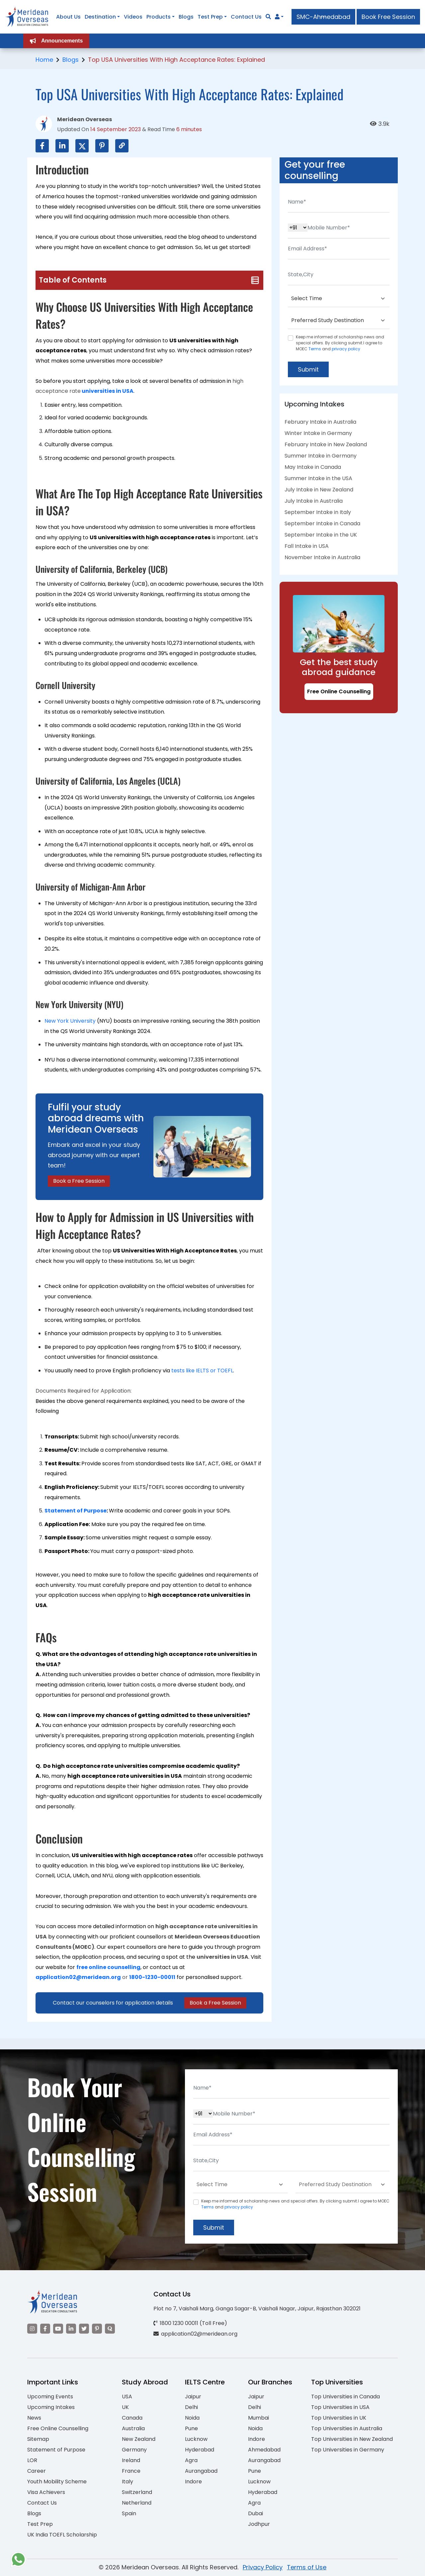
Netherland (136, 2503)
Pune (191, 2428)
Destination (100, 17)
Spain (129, 2513)
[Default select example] (338, 298)
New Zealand (138, 2439)
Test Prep (40, 2524)
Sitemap (38, 2439)
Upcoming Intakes (51, 2407)
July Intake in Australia (314, 501)
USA (127, 2396)
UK (125, 2407)
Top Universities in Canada (345, 2396)
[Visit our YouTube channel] (58, 2329)
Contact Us (42, 2503)
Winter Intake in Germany (318, 433)
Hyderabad (199, 2449)
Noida (192, 2418)
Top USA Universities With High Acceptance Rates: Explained (176, 59)
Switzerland (137, 2492)
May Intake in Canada (313, 467)
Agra (191, 2460)
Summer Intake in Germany (321, 456)
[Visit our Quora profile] (110, 2329)
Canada (132, 2418)
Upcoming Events (50, 2396)
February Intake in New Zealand (326, 444)
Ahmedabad (264, 2449)
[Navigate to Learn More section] (277, 17)
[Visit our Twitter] (84, 2329)
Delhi (191, 2407)
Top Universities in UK (338, 2418)
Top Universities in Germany (347, 2449)
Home (44, 59)
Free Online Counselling (339, 691)
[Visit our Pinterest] (97, 2329)
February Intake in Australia (320, 422)
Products (158, 17)
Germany (134, 2449)
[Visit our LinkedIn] (71, 2329)
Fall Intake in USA (307, 546)
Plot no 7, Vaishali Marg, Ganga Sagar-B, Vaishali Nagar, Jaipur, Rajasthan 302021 (257, 2308)
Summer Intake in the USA (318, 478)
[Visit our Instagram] (32, 2329)
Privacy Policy (263, 2567)
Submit (308, 369)
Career (36, 2471)
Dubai (255, 2513)
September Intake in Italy (318, 512)
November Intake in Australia (322, 557)
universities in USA (107, 391)
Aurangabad (201, 2471)
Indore (193, 2481)
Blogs (70, 59)
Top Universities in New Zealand (352, 2439)
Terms (314, 349)
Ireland (131, 2460)
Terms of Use (306, 2567)
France (131, 2471)
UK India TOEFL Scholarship (62, 2534)
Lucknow (196, 2439)
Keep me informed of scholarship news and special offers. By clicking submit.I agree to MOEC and (340, 343)
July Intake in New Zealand (319, 489)
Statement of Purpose (75, 1510)
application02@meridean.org (78, 1977)
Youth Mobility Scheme (57, 2481)
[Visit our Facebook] (45, 2329)
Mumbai (258, 2418)
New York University (70, 1021)
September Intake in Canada (322, 523)
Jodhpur (259, 2524)
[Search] (268, 17)
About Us (68, 17)
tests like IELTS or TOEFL (202, 1370)
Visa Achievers (46, 2492)
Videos (133, 17)
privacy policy (346, 349)
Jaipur (193, 2396)
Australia (133, 2428)
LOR (32, 2460)
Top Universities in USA (340, 2407)
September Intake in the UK (321, 535)
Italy (127, 2481)
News (34, 2418)
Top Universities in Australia (346, 2428)
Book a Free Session (79, 1181)
